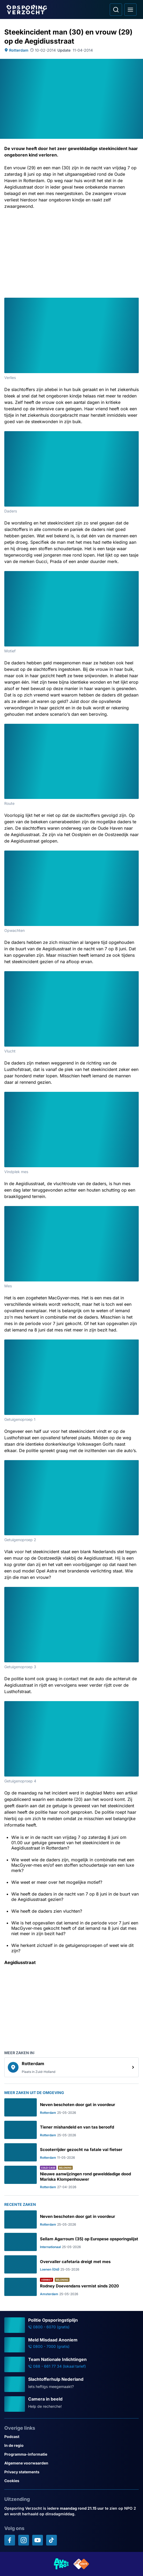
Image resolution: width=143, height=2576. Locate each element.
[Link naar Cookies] (71, 2480)
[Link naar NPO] (81, 2564)
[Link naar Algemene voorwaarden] (71, 2463)
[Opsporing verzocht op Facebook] (9, 2540)
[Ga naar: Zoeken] (116, 9)
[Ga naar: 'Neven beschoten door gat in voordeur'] (71, 2107)
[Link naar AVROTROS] (61, 2564)
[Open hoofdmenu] (130, 9)
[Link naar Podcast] (71, 2436)
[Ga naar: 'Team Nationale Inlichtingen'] (71, 2364)
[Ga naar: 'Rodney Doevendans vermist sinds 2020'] (71, 2287)
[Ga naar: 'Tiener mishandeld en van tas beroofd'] (71, 2130)
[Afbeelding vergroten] (135, 301)
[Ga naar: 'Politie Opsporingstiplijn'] (71, 2325)
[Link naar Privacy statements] (71, 2472)
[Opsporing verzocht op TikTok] (51, 2540)
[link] (71, 2067)
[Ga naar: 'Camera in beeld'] (71, 2404)
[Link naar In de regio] (71, 2445)
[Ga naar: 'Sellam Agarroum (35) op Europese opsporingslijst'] (71, 2242)
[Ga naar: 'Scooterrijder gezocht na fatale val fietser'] (71, 2152)
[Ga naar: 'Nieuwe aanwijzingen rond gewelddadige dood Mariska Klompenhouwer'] (71, 2177)
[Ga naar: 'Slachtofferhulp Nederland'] (71, 2384)
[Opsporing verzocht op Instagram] (23, 2540)
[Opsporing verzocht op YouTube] (37, 2540)
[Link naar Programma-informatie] (71, 2454)
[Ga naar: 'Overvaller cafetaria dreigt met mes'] (71, 2264)
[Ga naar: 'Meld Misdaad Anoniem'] (71, 2345)
